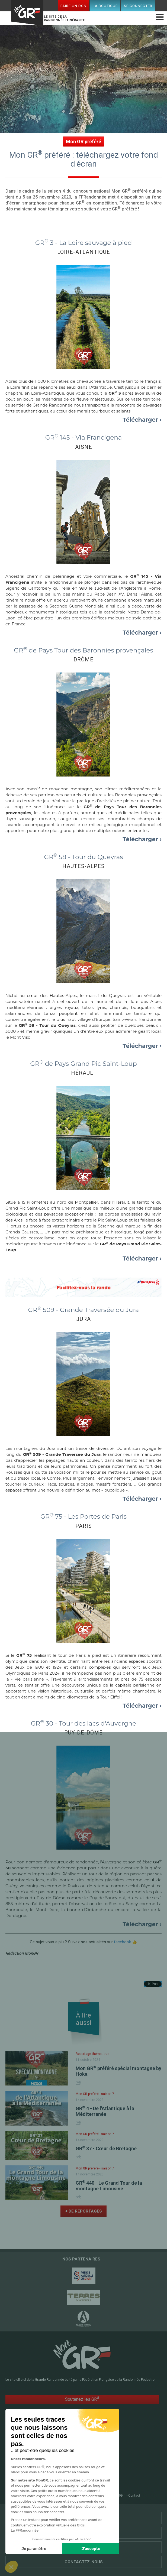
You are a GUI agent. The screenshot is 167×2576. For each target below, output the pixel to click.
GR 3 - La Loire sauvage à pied (83, 242)
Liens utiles (83, 2532)
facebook (122, 1942)
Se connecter (138, 6)
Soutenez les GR (82, 2399)
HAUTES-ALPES (83, 866)
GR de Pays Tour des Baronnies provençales (83, 650)
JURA (83, 1319)
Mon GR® (27, 13)
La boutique (105, 6)
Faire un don (73, 6)
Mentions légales (86, 2495)
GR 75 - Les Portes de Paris (83, 1516)
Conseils (92, 2469)
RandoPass (94, 2451)
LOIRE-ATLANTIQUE (83, 252)
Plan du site (62, 2495)
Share (79, 2083)
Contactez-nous (84, 2561)
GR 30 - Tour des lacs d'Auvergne (83, 1723)
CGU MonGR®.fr (114, 2495)
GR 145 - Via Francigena (83, 437)
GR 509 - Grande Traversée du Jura (83, 1310)
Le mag (90, 2457)
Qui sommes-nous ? (84, 2547)
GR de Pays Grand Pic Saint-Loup (83, 1063)
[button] (11, 2566)
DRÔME (83, 659)
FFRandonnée (40, 2495)
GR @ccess (41, 2457)
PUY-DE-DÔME (83, 1732)
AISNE (83, 447)
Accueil (38, 2451)
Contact (134, 2495)
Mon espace (42, 2475)
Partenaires (83, 2518)
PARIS (83, 1526)
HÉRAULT (83, 1073)
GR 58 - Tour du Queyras (83, 857)
